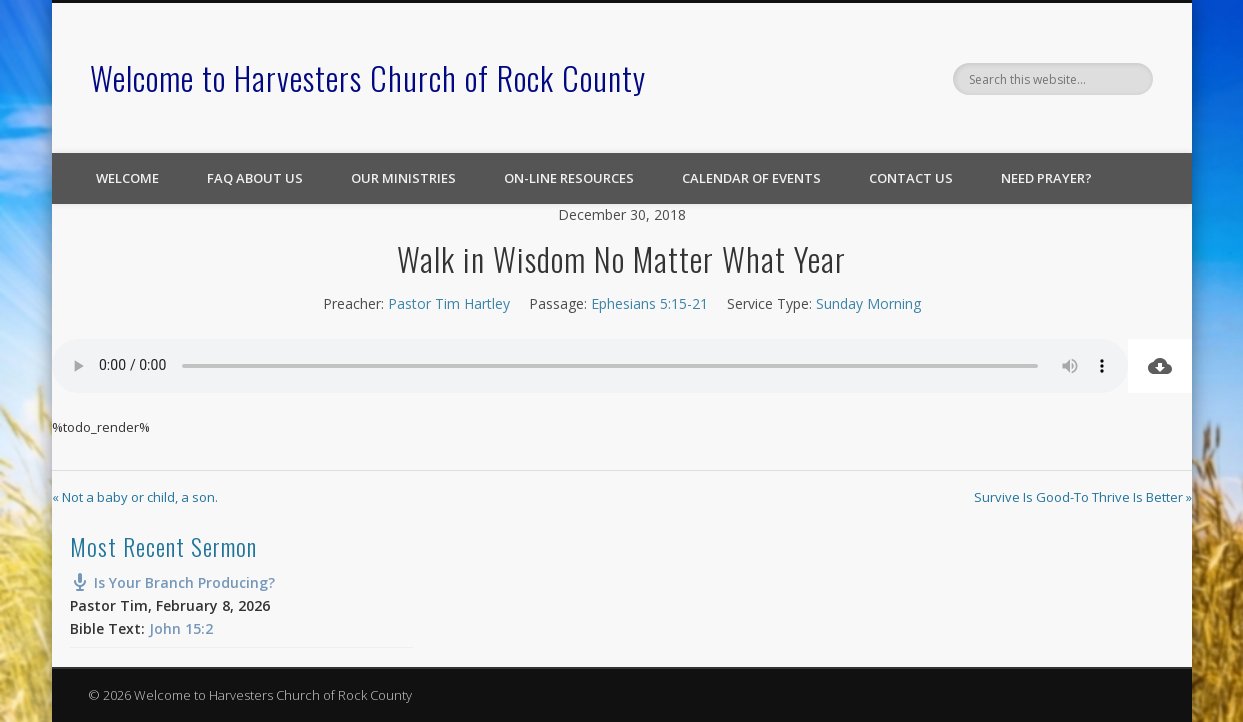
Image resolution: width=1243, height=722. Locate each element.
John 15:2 (181, 628)
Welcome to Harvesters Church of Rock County (368, 77)
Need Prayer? (1046, 178)
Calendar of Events (751, 178)
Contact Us (911, 178)
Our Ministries (403, 178)
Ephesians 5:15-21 (649, 303)
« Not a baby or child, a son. (135, 497)
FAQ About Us (255, 178)
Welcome (127, 178)
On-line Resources (569, 178)
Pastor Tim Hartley (449, 303)
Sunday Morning (868, 303)
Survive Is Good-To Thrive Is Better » (1083, 497)
